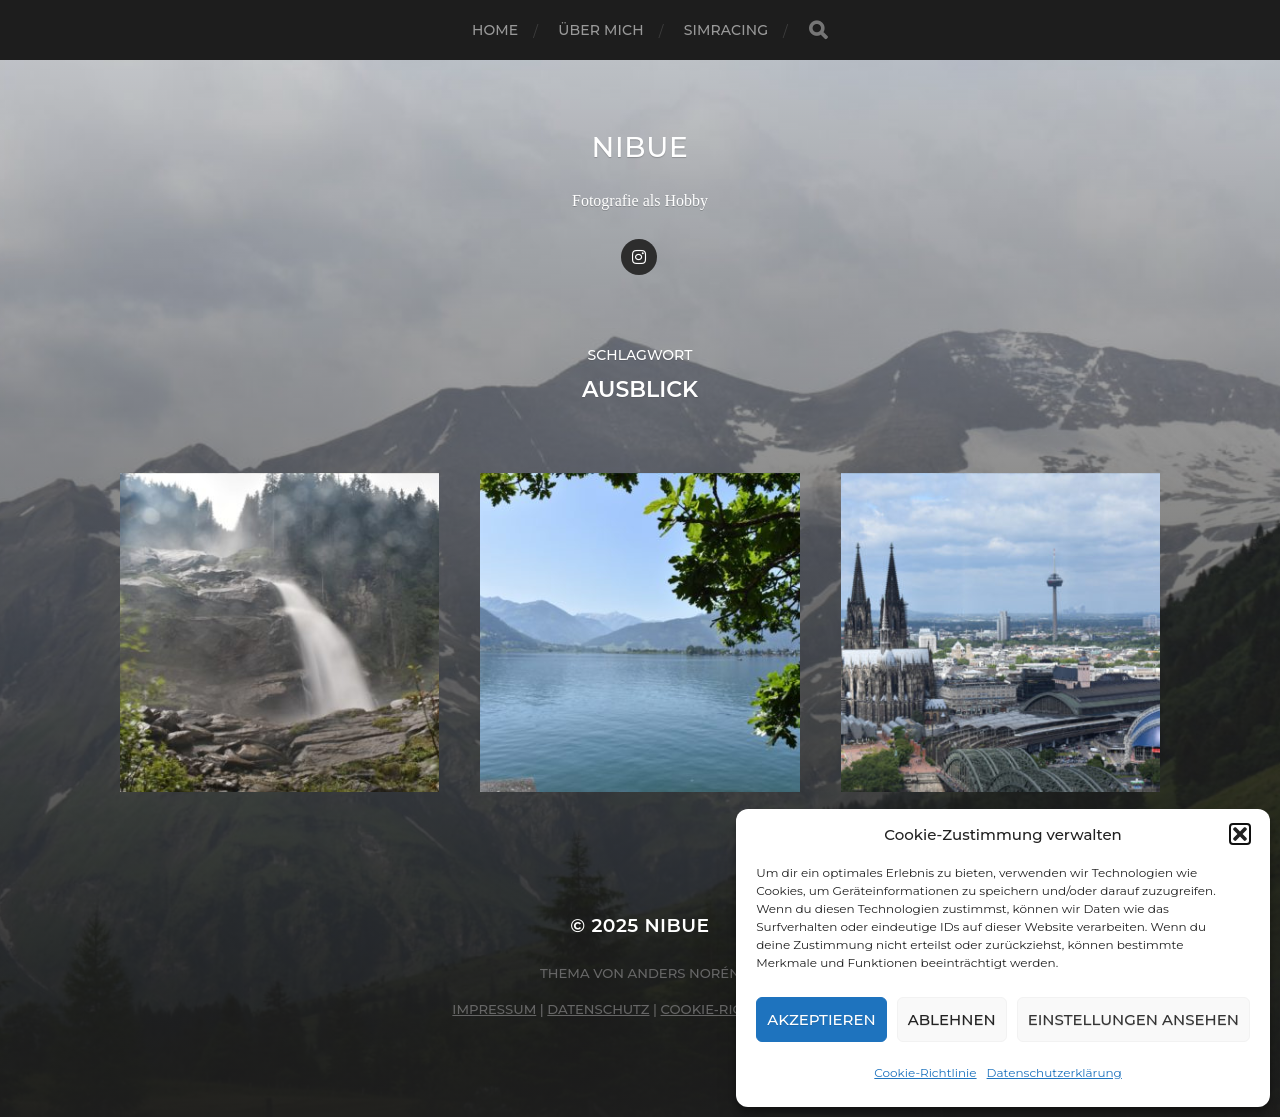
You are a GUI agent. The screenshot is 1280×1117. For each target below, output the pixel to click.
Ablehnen (952, 1019)
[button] (1240, 834)
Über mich (600, 30)
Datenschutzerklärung (1054, 1072)
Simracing (726, 30)
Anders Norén (684, 973)
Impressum (494, 1009)
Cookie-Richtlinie (925, 1072)
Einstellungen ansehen (1133, 1019)
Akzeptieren (821, 1019)
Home (495, 30)
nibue (639, 147)
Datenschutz (598, 1009)
